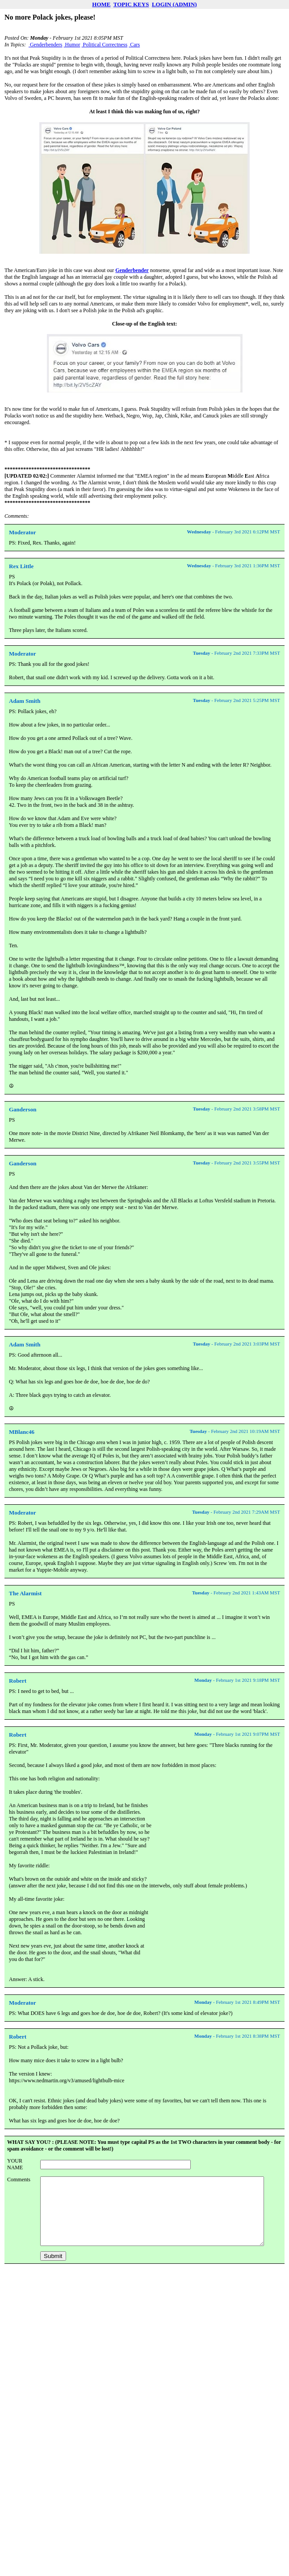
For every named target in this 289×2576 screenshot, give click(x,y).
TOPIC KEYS (131, 4)
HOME (101, 4)
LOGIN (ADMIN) (174, 4)
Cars (134, 44)
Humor (72, 44)
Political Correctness (105, 44)
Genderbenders (46, 44)
